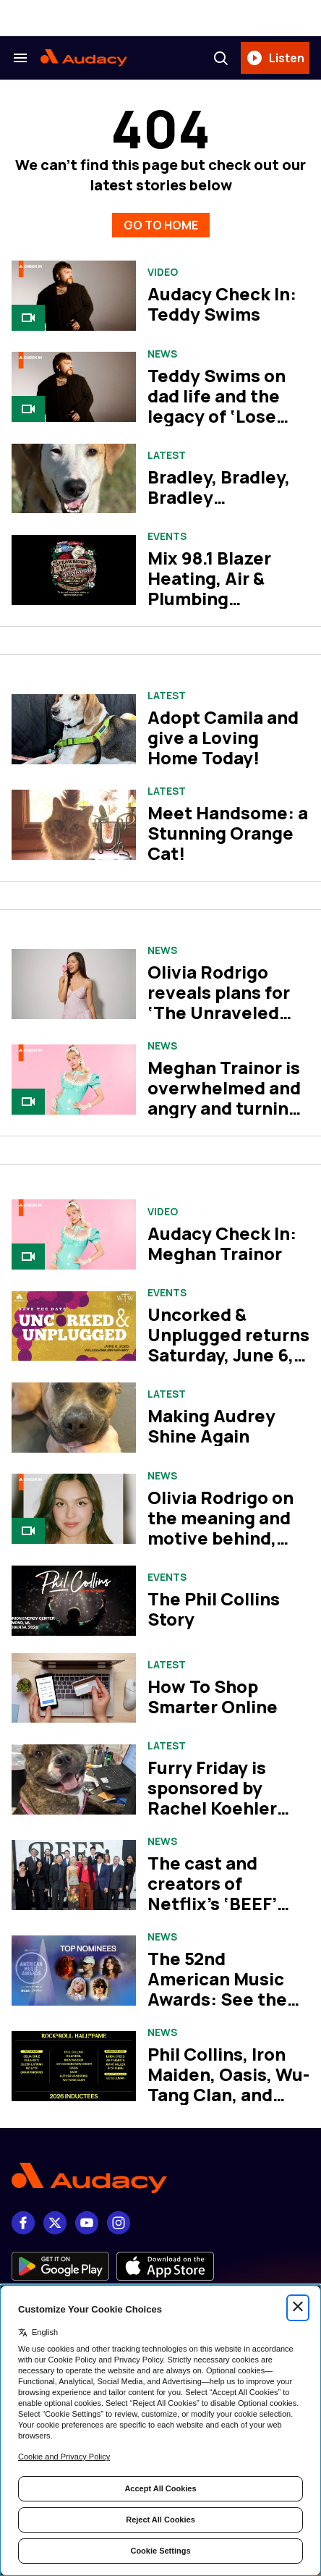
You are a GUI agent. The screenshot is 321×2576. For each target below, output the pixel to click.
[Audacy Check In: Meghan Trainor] (74, 1234)
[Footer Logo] (160, 2178)
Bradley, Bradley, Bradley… (218, 487)
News (162, 354)
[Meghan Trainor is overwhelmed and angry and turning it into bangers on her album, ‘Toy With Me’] (74, 1079)
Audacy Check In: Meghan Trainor (221, 1243)
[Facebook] (23, 2222)
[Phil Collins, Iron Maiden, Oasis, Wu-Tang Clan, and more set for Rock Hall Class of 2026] (74, 2066)
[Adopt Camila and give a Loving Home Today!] (74, 729)
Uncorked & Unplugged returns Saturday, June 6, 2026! (228, 1344)
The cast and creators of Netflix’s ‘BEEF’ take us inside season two (212, 1903)
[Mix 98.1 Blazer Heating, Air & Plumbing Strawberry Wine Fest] (74, 570)
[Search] (220, 58)
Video (162, 272)
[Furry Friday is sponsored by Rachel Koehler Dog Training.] (74, 1779)
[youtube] (86, 2222)
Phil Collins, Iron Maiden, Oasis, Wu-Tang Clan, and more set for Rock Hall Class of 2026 (228, 2094)
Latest (166, 455)
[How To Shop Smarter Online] (74, 1688)
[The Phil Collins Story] (74, 1601)
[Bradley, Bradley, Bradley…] (74, 479)
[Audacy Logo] (83, 58)
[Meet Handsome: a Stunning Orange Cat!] (74, 824)
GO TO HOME (161, 225)
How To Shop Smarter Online (212, 1696)
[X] (55, 2222)
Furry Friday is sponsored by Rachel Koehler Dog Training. (212, 1797)
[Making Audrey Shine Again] (74, 1417)
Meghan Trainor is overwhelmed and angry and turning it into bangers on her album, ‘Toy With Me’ (224, 1118)
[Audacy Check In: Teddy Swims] (74, 296)
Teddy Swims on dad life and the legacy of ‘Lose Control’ (216, 405)
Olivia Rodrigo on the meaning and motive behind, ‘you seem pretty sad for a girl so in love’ (221, 1547)
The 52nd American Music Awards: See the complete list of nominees (217, 1998)
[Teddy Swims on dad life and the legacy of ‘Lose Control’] (74, 387)
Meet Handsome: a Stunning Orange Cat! (227, 833)
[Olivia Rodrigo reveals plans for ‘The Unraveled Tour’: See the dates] (74, 984)
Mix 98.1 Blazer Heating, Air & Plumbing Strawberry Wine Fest (220, 598)
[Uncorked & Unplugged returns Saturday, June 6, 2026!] (74, 1326)
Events (167, 536)
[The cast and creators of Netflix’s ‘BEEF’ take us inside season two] (74, 1875)
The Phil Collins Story (213, 1609)
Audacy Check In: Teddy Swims (221, 304)
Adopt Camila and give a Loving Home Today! (223, 737)
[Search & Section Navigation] (20, 58)
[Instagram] (118, 2222)
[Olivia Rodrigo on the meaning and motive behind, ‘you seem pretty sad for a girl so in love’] (74, 1509)
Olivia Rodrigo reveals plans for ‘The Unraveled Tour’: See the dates (218, 1012)
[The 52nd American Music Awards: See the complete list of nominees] (74, 1970)
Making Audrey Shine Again (211, 1425)
